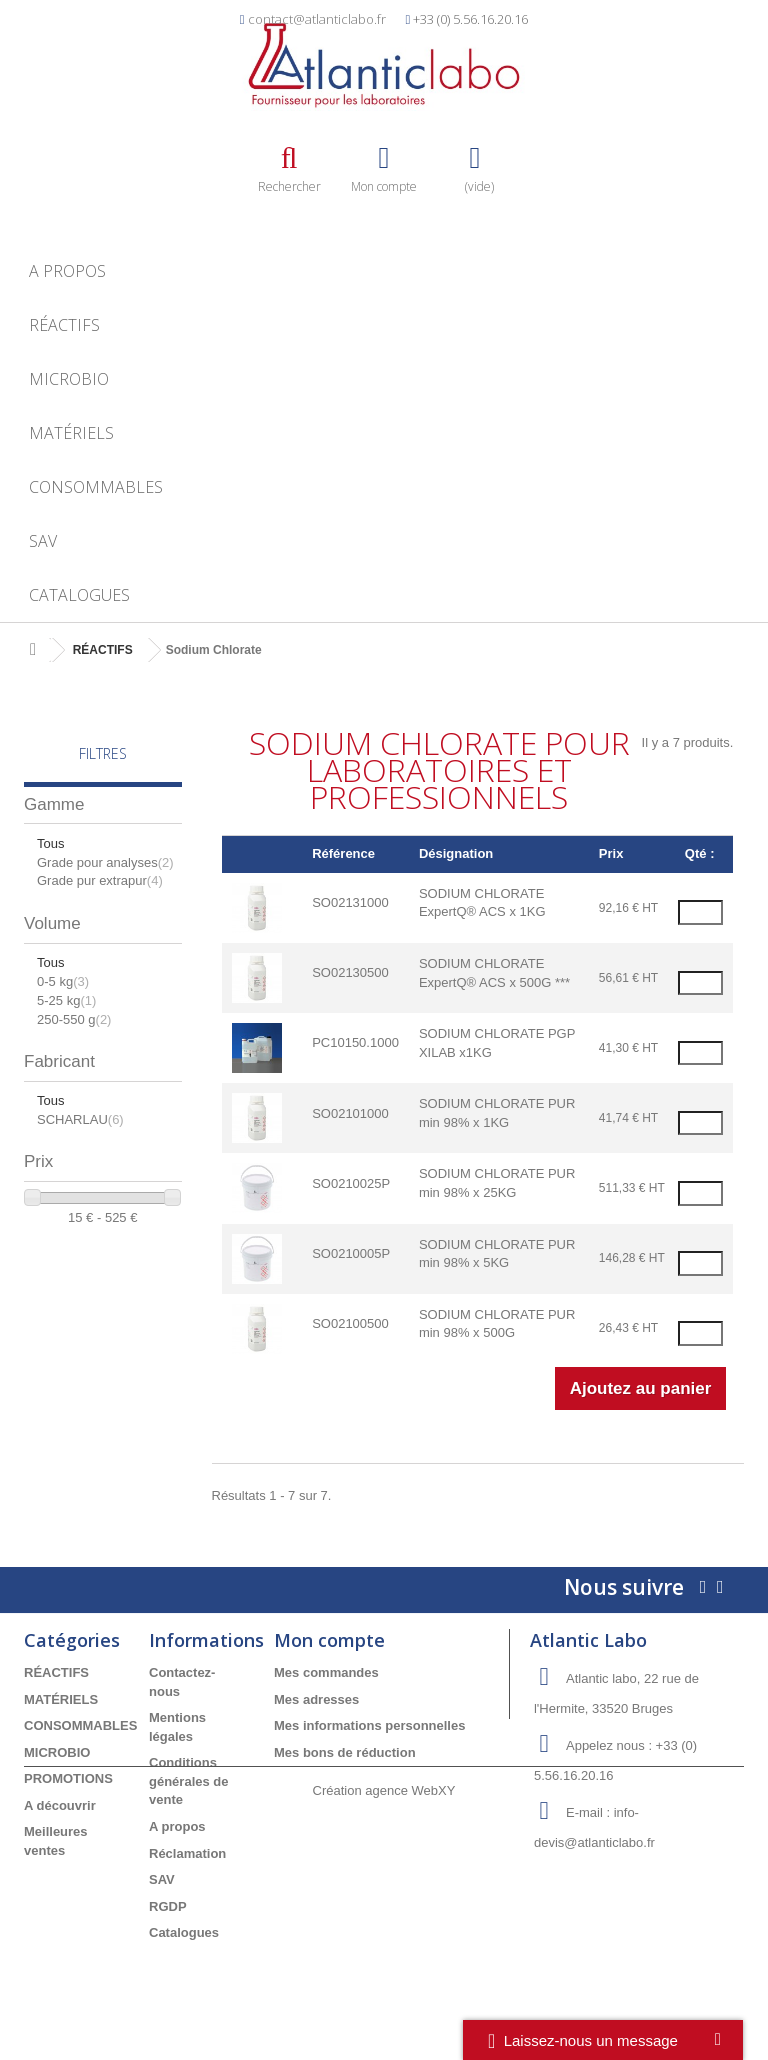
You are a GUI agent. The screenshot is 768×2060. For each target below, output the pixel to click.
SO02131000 (350, 902)
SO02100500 (350, 1323)
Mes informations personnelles (369, 1725)
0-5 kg (63, 981)
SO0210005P (351, 1253)
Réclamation (187, 1853)
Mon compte (329, 1640)
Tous (50, 843)
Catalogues (79, 595)
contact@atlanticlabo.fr (317, 19)
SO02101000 (350, 1113)
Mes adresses (316, 1699)
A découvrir (60, 1805)
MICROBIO (69, 379)
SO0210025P (351, 1183)
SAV (43, 541)
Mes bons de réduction (345, 1752)
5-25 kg (66, 1000)
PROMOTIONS (68, 1778)
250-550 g (74, 1019)
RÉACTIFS (64, 325)
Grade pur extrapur (100, 880)
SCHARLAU (80, 1119)
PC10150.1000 (355, 1042)
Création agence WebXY (384, 2004)
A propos (67, 271)
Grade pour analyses (105, 862)
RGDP (168, 1906)
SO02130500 (350, 972)
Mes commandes (326, 1672)
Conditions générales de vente (189, 1781)
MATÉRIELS (71, 433)
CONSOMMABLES (96, 487)
